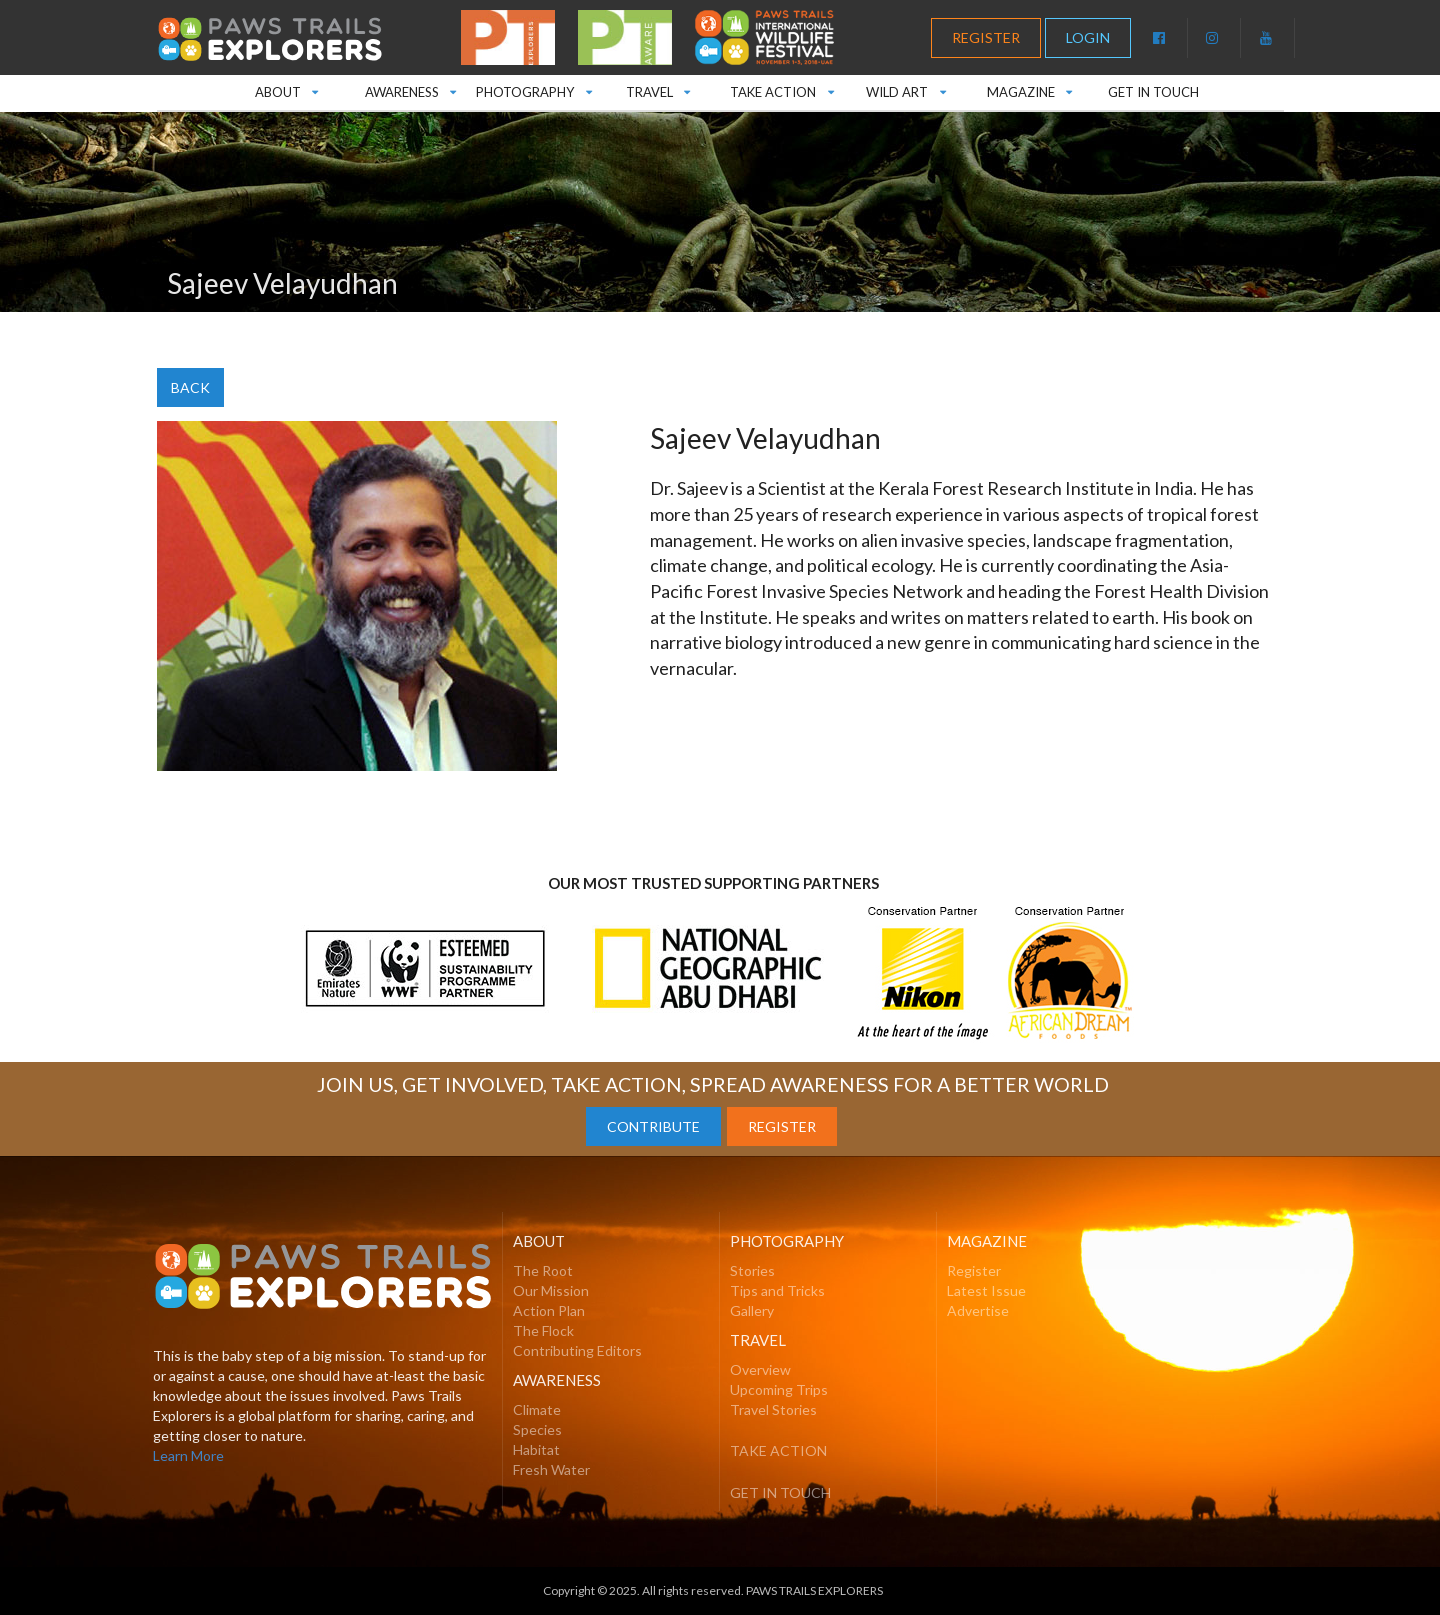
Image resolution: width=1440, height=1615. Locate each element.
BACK (190, 387)
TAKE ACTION (782, 87)
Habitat (536, 1449)
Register (974, 1270)
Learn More (188, 1455)
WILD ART (905, 87)
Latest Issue (986, 1290)
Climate (537, 1409)
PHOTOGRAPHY (533, 87)
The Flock (543, 1330)
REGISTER (986, 37)
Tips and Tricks (777, 1290)
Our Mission (551, 1290)
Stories (752, 1270)
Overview (760, 1369)
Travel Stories (773, 1409)
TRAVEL (657, 87)
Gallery (752, 1310)
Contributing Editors (577, 1350)
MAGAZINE (1030, 87)
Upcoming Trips (779, 1389)
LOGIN (1088, 37)
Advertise (978, 1310)
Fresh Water (551, 1469)
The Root (543, 1270)
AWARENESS (409, 87)
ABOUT (286, 87)
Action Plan (549, 1310)
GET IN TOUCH (1153, 92)
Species (537, 1429)
